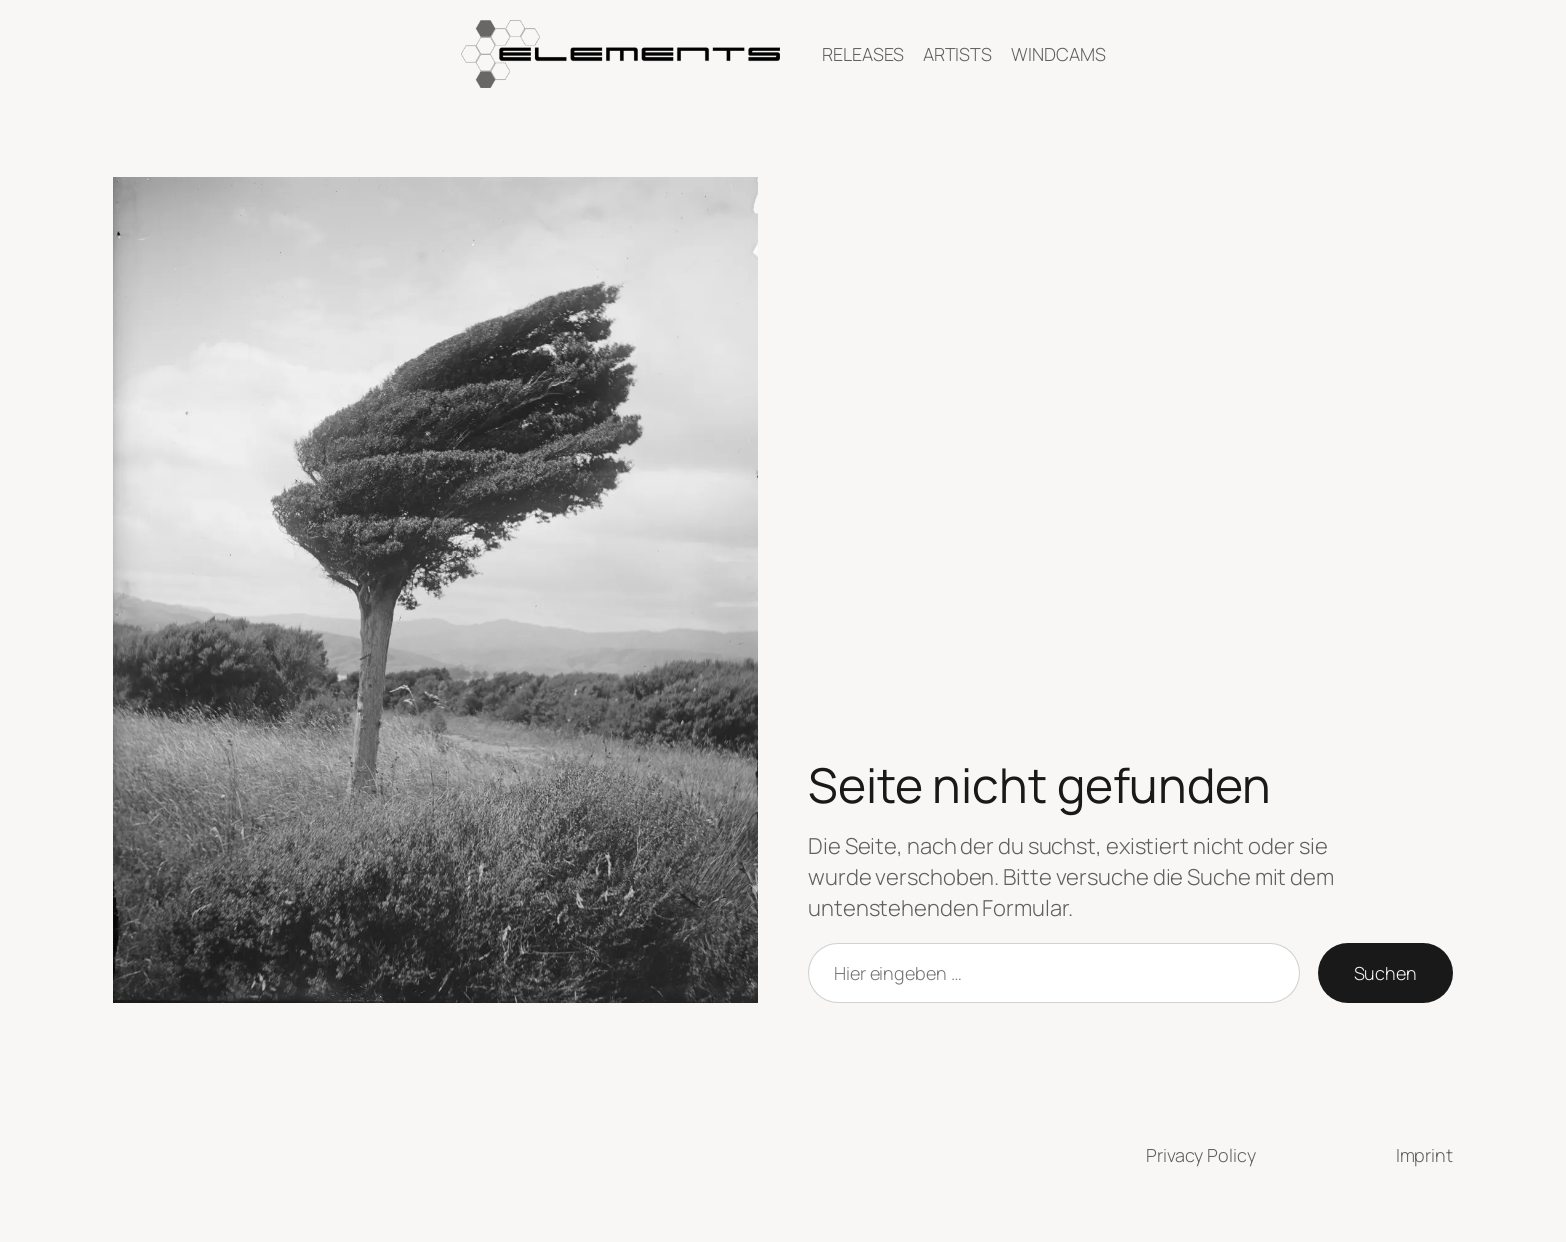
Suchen (1385, 973)
